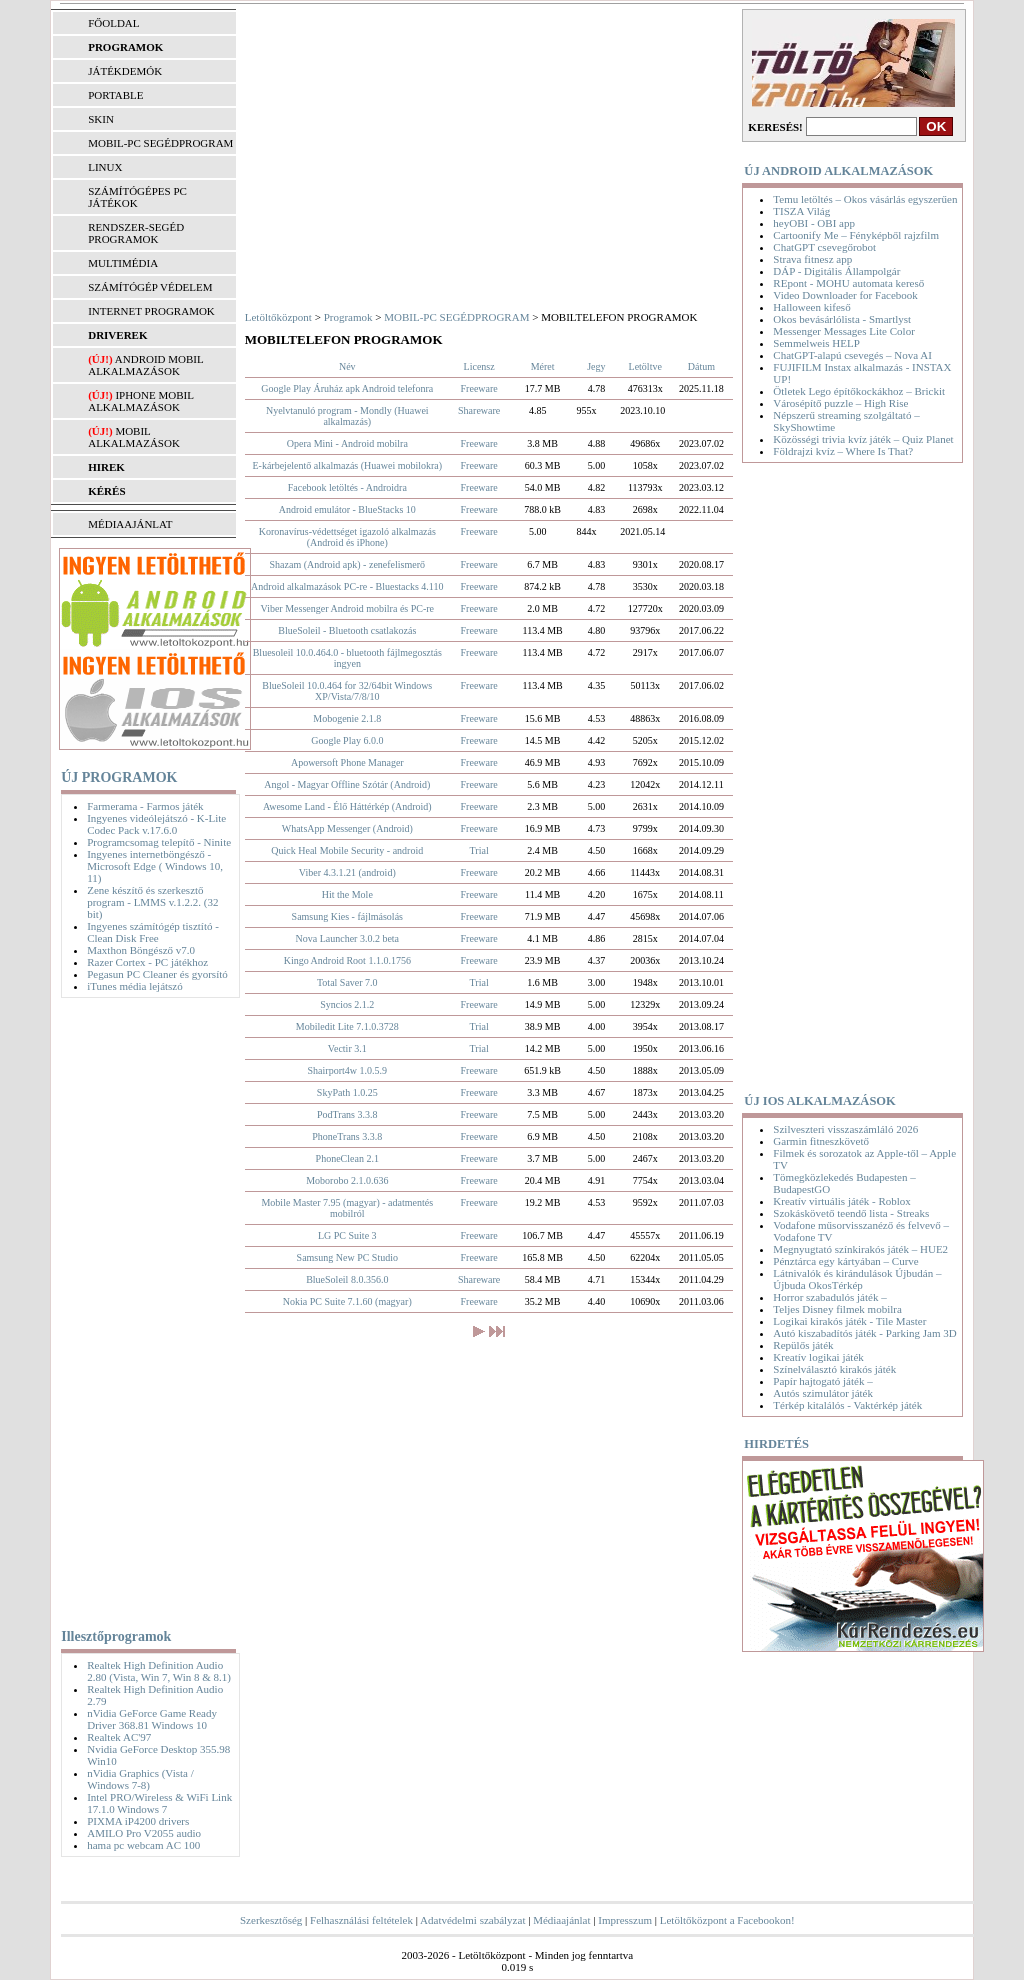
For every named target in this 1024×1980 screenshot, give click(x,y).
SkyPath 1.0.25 (347, 1092)
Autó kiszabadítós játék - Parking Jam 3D (864, 1333)
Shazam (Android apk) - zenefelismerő (348, 564)
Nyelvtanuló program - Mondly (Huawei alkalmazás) (347, 416)
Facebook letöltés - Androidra (347, 487)
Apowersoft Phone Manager (347, 762)
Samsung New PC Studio (347, 1257)
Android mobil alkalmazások (145, 365)
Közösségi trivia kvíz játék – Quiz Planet (863, 439)
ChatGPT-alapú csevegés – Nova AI (852, 355)
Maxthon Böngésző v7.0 (141, 950)
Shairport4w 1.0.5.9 (347, 1070)
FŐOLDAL (113, 23)
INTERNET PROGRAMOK (151, 311)
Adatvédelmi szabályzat (472, 1920)
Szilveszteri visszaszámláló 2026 (845, 1129)
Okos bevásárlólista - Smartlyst (842, 319)
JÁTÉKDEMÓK (125, 71)
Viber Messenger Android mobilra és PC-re (348, 608)
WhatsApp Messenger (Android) (347, 828)
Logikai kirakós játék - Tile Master (849, 1321)
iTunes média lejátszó (135, 986)
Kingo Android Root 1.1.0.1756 (347, 960)
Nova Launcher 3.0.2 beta (347, 938)
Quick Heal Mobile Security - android (347, 850)
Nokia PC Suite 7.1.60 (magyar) (347, 1301)
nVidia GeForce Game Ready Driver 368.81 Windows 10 (152, 1719)
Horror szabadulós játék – (829, 1297)
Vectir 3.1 (347, 1048)
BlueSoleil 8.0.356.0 (347, 1279)
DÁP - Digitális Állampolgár (836, 271)
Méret (543, 366)
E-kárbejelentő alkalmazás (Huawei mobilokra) (347, 465)
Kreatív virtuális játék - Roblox (841, 1201)
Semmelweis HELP (816, 343)
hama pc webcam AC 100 (143, 1845)
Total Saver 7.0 (347, 982)
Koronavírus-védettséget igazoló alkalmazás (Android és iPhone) (347, 537)
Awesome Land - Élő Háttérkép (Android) (347, 806)
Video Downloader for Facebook (845, 295)
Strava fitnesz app (812, 259)
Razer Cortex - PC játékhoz (147, 962)
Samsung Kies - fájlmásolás (347, 916)
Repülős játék (803, 1345)
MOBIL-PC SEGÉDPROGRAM (160, 143)
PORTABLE (115, 95)
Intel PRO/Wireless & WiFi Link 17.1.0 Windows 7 (159, 1803)
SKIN (101, 119)
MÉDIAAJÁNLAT (130, 524)
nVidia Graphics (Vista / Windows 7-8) (140, 1779)
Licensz (479, 366)
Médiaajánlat (561, 1920)
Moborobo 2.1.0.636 (347, 1180)
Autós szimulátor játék (823, 1393)
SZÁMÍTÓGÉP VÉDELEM (150, 287)
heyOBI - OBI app (814, 223)
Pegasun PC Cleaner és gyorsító (157, 974)
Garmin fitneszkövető (821, 1141)
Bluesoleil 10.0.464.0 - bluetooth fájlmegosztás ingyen (347, 658)
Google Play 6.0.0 (347, 740)
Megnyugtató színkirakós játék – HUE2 (860, 1249)
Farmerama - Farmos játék (145, 806)
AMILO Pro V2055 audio (144, 1833)
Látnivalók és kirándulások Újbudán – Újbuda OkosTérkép (857, 1279)
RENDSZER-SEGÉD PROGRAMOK (136, 233)
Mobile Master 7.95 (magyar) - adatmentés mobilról (347, 1208)
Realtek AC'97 (119, 1737)
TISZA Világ (801, 211)
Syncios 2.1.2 (347, 1004)
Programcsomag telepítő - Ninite (159, 842)
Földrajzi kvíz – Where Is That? (843, 451)
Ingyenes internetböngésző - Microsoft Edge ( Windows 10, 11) (155, 866)
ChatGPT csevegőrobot (824, 247)
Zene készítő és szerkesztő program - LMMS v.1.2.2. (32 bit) (152, 902)
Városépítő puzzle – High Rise (840, 403)
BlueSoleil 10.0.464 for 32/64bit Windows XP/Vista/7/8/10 (347, 691)
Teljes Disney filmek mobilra (837, 1309)
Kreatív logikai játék (818, 1357)
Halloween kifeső (811, 307)
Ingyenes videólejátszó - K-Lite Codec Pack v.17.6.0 (156, 824)
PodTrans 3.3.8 (347, 1114)
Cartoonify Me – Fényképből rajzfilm (856, 235)
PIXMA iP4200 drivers (138, 1821)
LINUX (105, 167)
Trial (479, 850)
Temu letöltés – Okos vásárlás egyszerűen (865, 199)
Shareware (479, 410)
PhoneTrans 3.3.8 (347, 1136)
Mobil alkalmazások (134, 437)
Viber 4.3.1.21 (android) (347, 872)
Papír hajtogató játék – (822, 1381)
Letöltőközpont (278, 317)
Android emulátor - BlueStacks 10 (347, 509)
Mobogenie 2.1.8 (347, 718)
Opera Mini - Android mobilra (347, 443)
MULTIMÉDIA (123, 263)
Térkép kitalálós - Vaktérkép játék (847, 1405)
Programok (348, 317)
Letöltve (645, 366)
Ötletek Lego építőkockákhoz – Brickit (859, 391)
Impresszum (625, 1920)
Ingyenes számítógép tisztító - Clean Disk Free (153, 932)
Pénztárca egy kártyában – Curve (845, 1261)
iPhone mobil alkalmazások (140, 401)
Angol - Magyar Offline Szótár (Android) (347, 784)
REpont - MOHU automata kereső (848, 283)
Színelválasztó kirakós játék (834, 1369)
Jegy (596, 366)
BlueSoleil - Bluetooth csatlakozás (347, 630)
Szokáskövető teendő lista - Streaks (851, 1213)
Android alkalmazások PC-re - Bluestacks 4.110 (347, 586)
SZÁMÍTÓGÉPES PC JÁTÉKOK (137, 197)
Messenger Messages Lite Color (843, 331)
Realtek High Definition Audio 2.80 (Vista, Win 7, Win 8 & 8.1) (159, 1671)
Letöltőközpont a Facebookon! (727, 1920)
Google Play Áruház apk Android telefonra (347, 388)
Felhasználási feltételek (361, 1920)
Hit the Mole (347, 894)
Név (347, 366)
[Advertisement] (143, 1309)
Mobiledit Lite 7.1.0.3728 (347, 1026)
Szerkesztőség (271, 1920)
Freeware (479, 388)
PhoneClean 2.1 (347, 1158)
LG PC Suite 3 (347, 1235)
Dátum (701, 366)
